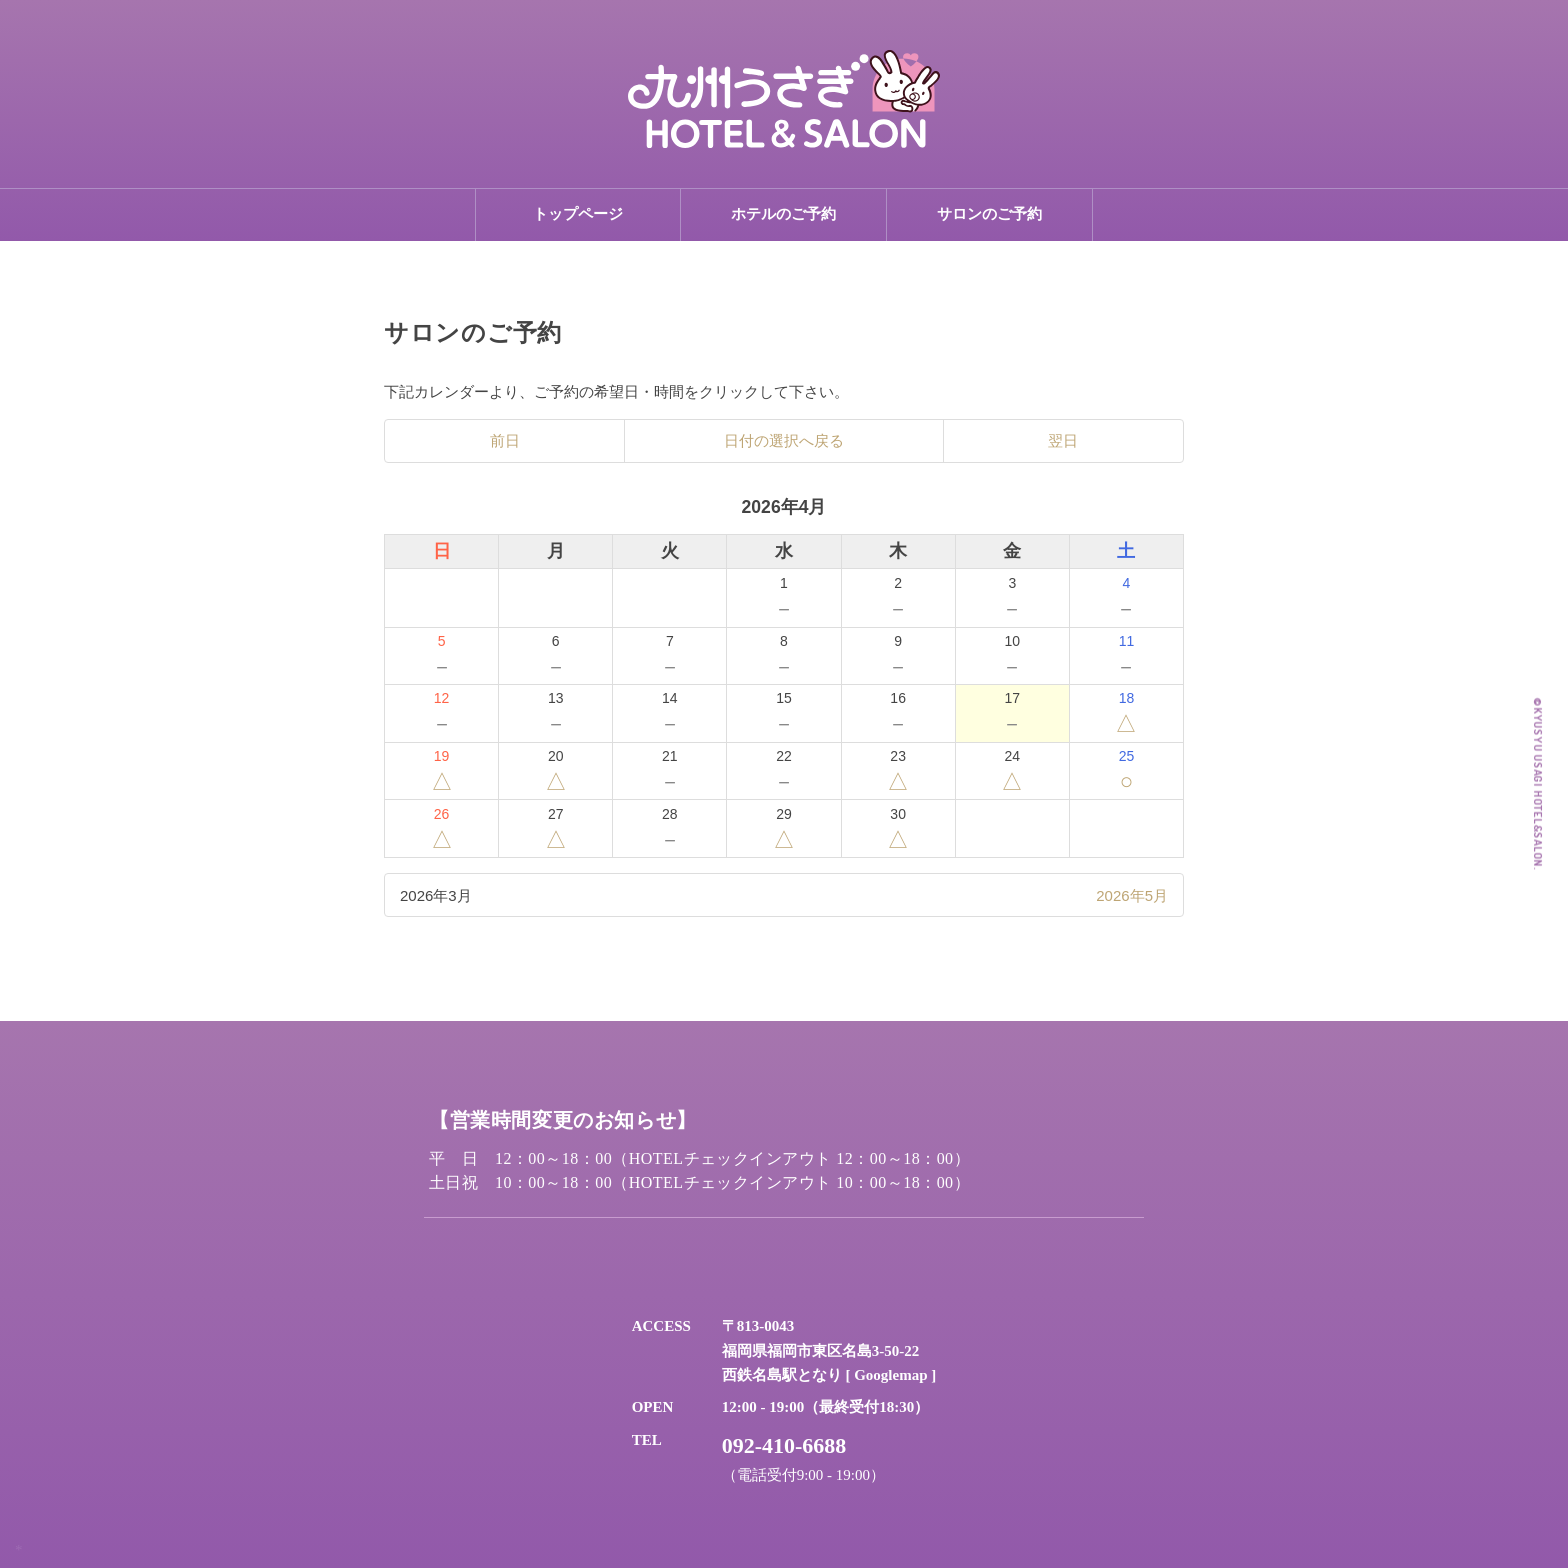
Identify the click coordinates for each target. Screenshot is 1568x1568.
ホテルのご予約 (783, 214)
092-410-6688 (784, 1445)
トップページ (578, 214)
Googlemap (890, 1375)
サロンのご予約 (989, 214)
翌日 (1063, 441)
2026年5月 (1132, 895)
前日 (505, 441)
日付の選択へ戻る (784, 441)
